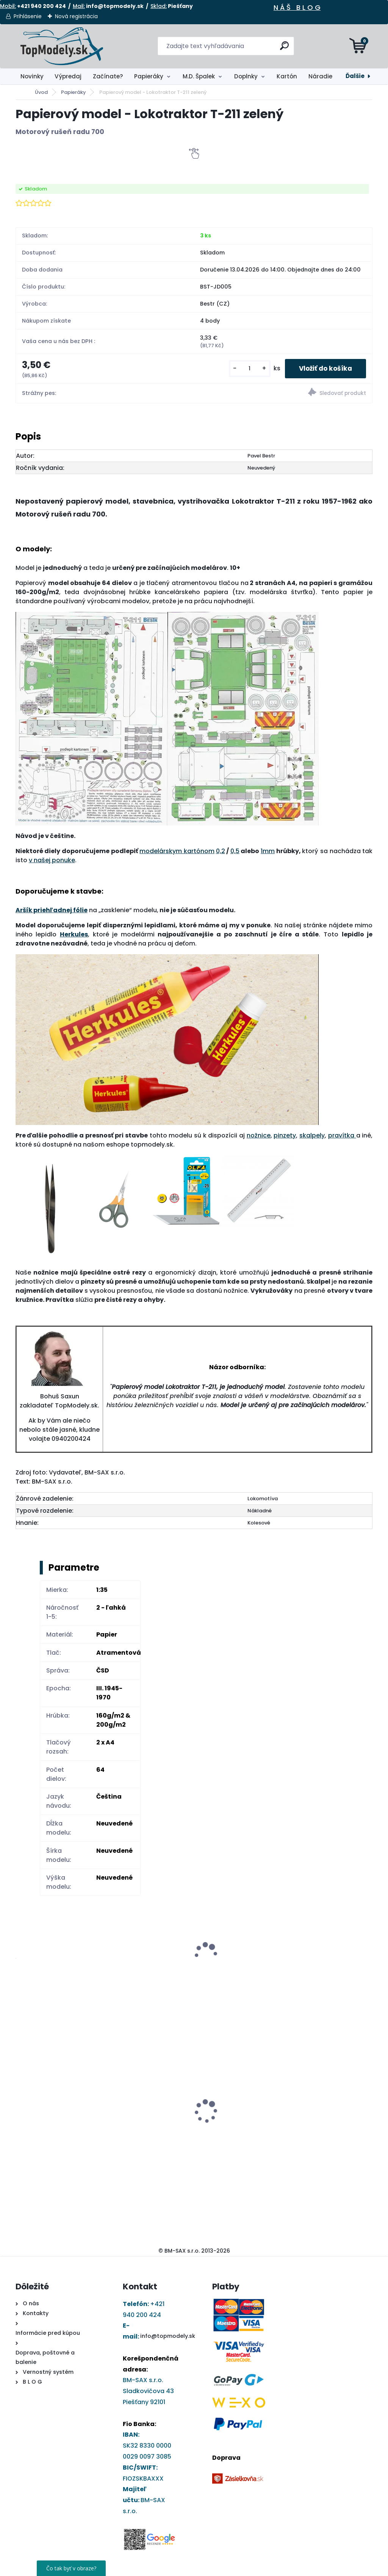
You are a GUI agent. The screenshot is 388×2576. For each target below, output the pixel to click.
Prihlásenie (28, 16)
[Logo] (62, 46)
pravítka (342, 1135)
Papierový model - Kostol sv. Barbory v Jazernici (236, 2096)
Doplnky (246, 76)
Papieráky (148, 76)
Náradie (320, 76)
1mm (268, 851)
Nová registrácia (76, 16)
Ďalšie (355, 76)
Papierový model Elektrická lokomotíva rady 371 (149, 2066)
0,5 (234, 851)
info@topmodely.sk (167, 2336)
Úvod (41, 92)
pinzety (285, 1135)
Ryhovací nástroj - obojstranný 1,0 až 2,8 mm (326, 2064)
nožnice (259, 1135)
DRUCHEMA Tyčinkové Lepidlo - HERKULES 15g (53, 2108)
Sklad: (158, 6)
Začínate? (108, 76)
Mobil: (8, 6)
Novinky (32, 76)
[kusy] (245, 369)
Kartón (287, 76)
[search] (285, 48)
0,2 (220, 851)
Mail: (79, 6)
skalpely (312, 1135)
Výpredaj (68, 76)
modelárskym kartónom (176, 851)
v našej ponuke (52, 861)
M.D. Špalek (199, 76)
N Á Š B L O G (297, 7)
